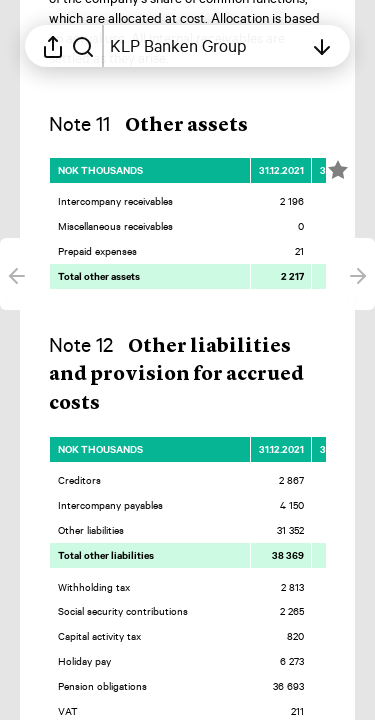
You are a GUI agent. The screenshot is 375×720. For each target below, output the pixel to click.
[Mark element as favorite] (338, 170)
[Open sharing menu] (53, 46)
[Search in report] (83, 46)
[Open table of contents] (206, 46)
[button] (164, 125)
